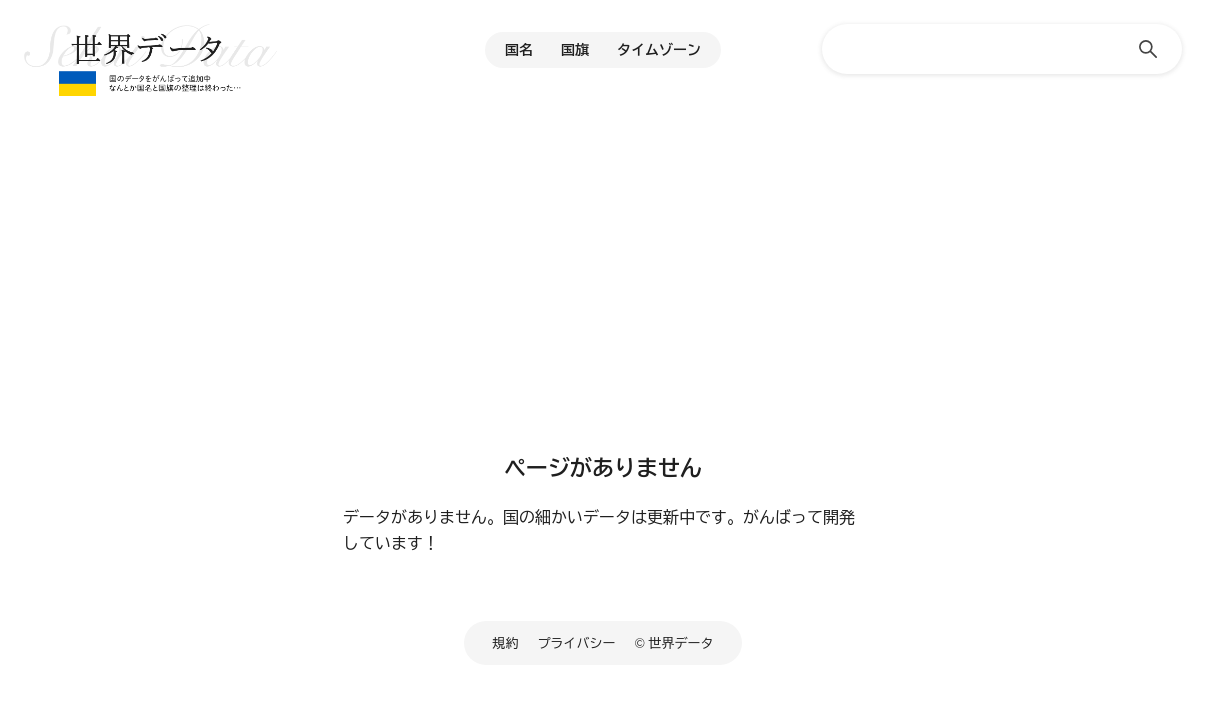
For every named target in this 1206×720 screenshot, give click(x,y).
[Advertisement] (603, 285)
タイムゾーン (659, 50)
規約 (506, 643)
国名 (519, 50)
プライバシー (577, 643)
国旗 (575, 50)
